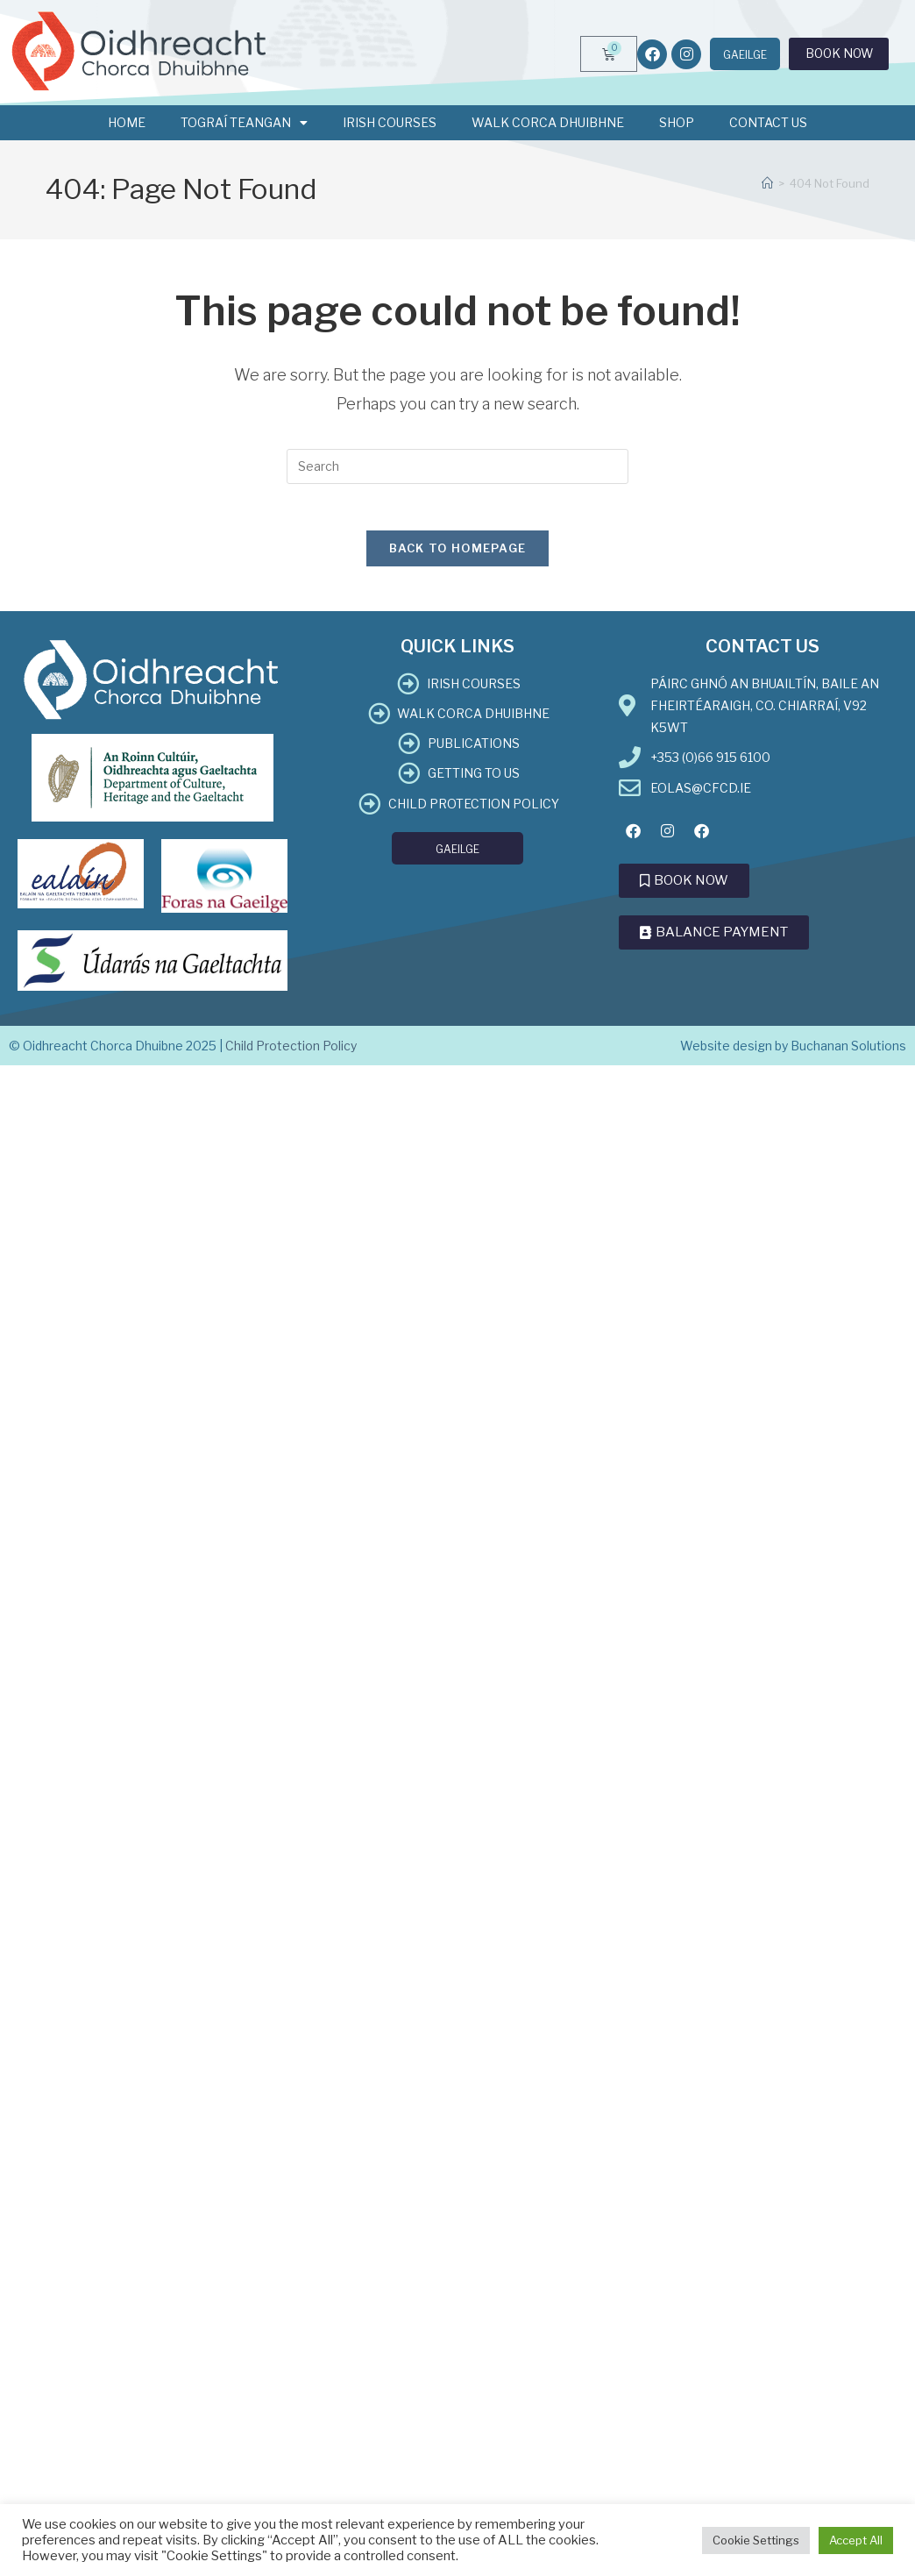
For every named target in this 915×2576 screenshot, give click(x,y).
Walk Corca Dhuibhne (548, 122)
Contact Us (768, 122)
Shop (676, 122)
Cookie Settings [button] (756, 2540)
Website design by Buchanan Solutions (793, 1052)
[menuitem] (728, 55)
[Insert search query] (457, 466)
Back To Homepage (458, 555)
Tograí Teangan (244, 123)
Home (126, 122)
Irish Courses (389, 122)
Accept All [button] (856, 2540)
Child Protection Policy (291, 1052)
